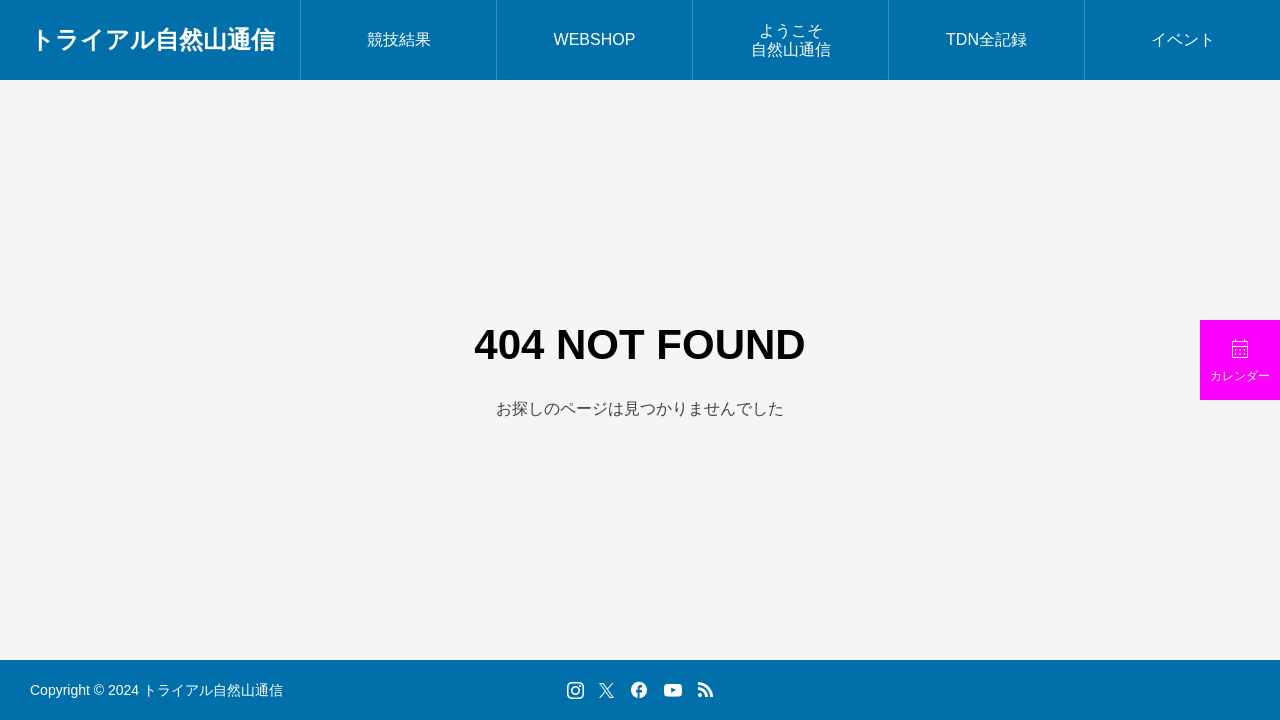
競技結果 (399, 39)
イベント (1183, 39)
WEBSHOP (595, 39)
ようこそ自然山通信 (791, 40)
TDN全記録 (986, 39)
